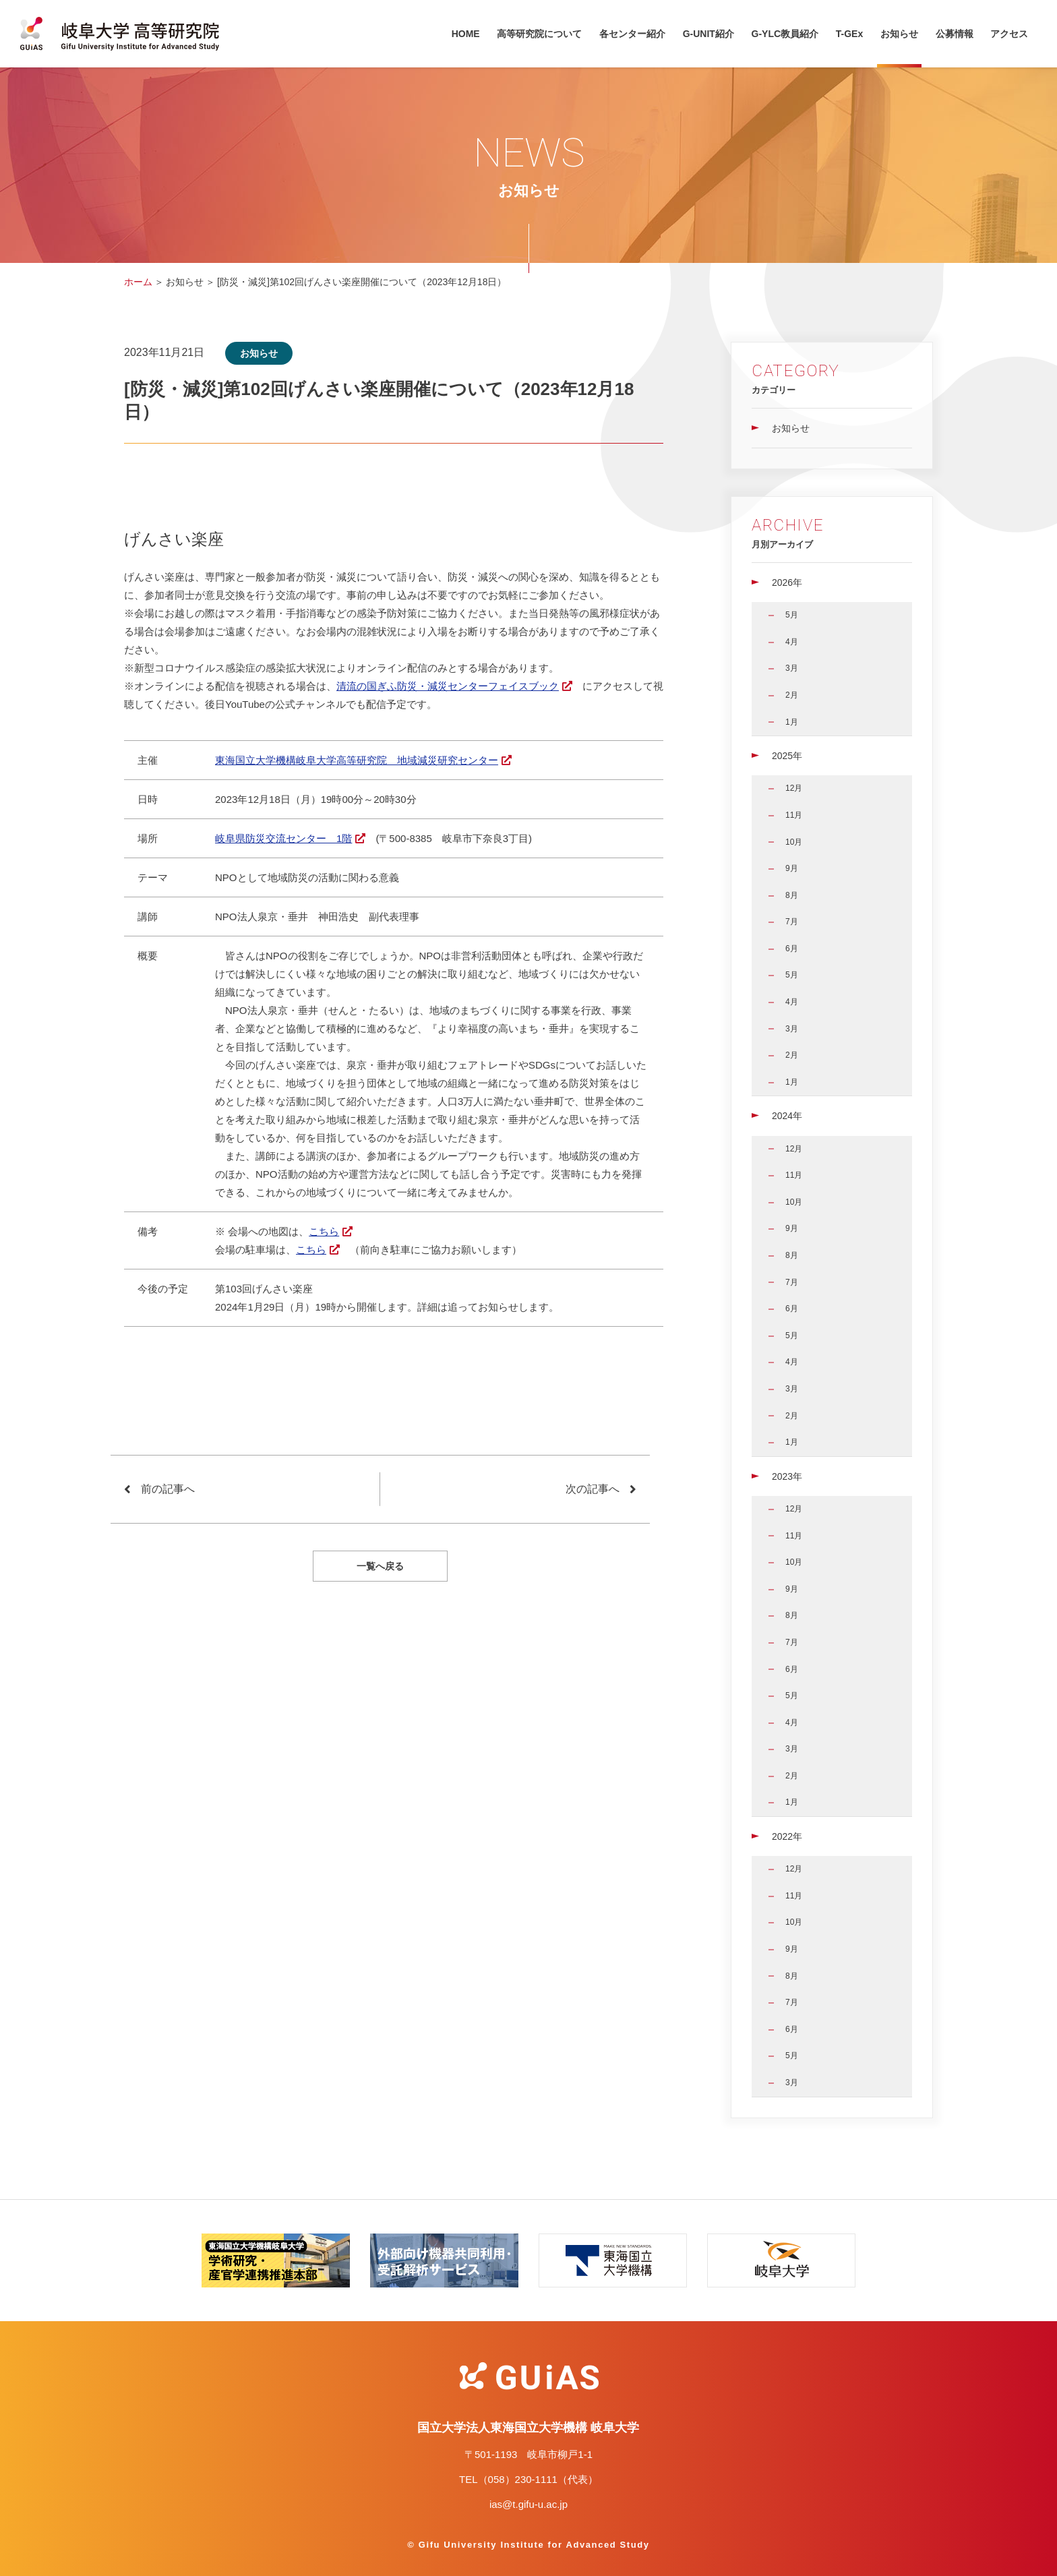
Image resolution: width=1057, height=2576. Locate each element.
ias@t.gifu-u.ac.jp (528, 2504)
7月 (791, 921)
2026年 (787, 582)
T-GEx (849, 33)
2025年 (787, 755)
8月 (791, 895)
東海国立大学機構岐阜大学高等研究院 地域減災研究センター (356, 760)
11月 (793, 815)
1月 (791, 722)
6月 (791, 948)
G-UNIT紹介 (708, 33)
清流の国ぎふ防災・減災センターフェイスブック (447, 686)
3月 (791, 668)
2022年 (787, 1836)
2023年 (787, 1476)
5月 (791, 615)
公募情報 (954, 33)
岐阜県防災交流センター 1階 (283, 838)
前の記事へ (168, 1489)
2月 (791, 695)
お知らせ (899, 33)
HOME (466, 33)
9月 (791, 868)
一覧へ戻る (380, 1566)
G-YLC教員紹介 (785, 33)
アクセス (1009, 33)
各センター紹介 (632, 33)
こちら (324, 1231)
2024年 (787, 1115)
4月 (791, 642)
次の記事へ (593, 1489)
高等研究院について (539, 33)
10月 (793, 842)
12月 (793, 788)
